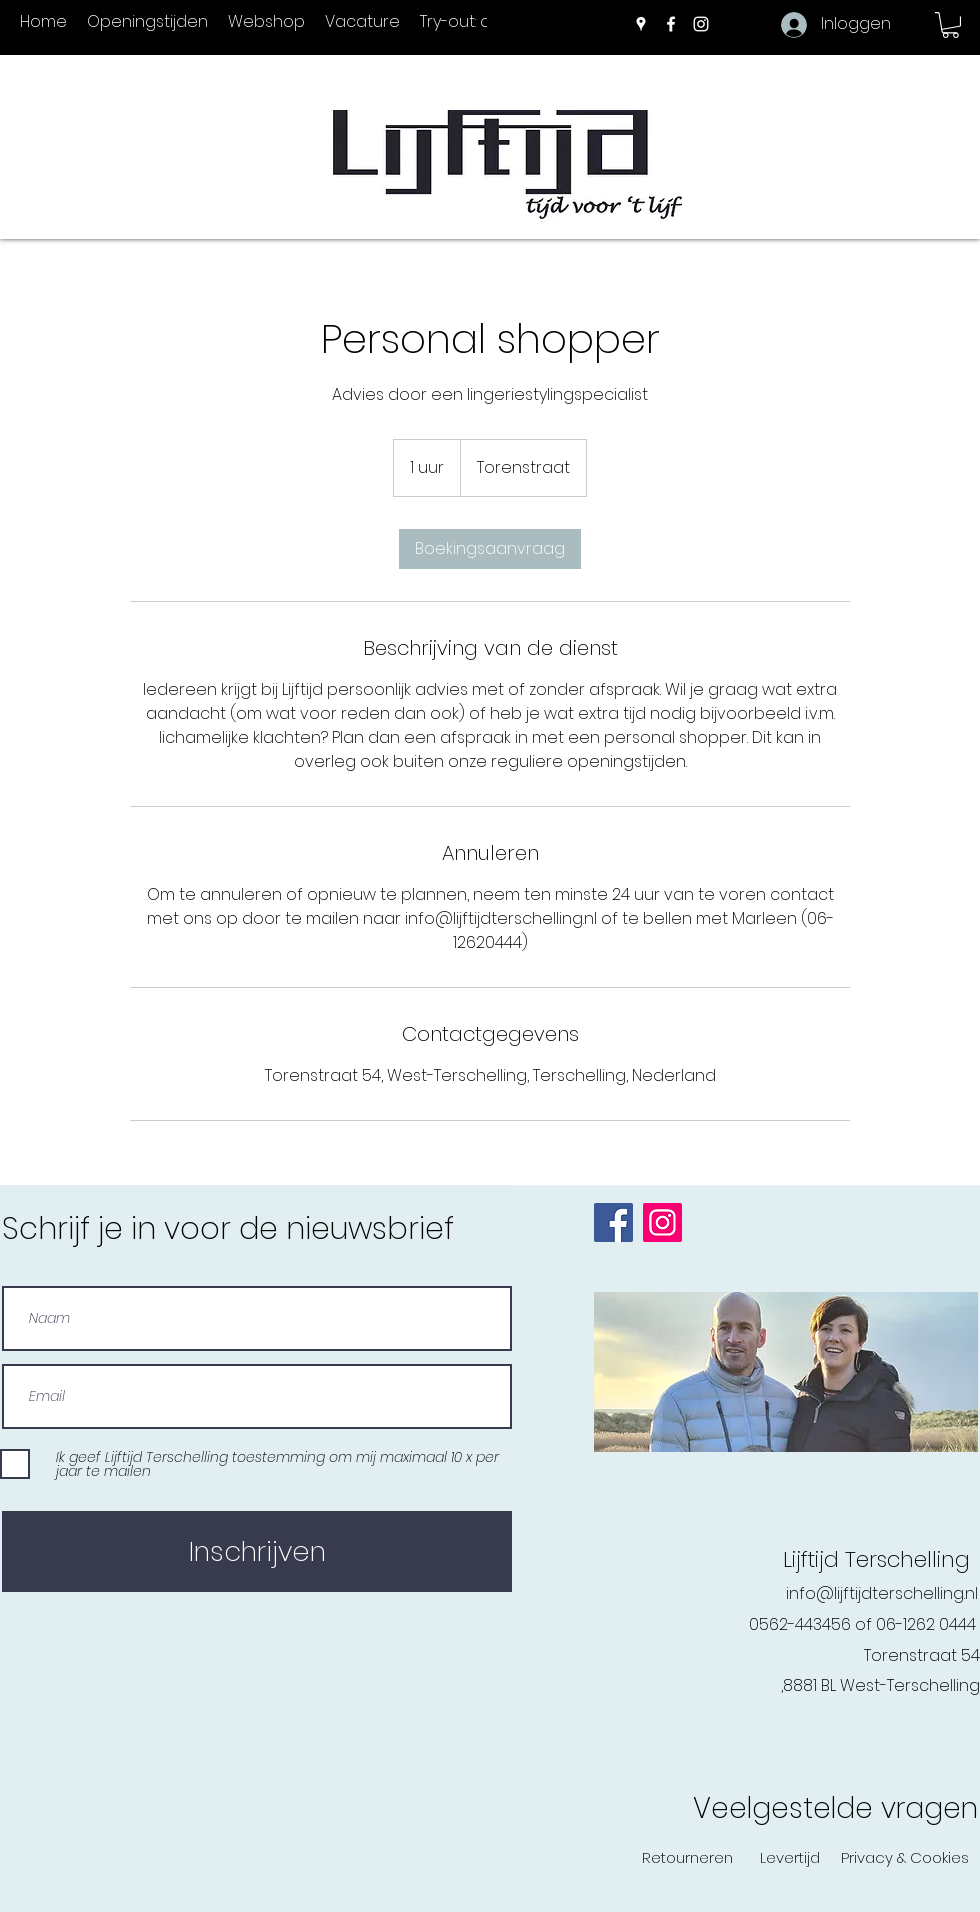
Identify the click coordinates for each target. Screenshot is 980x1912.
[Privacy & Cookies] (905, 1857)
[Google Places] (641, 24)
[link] (490, 549)
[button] (950, 25)
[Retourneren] (687, 1857)
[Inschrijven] (257, 1551)
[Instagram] (701, 24)
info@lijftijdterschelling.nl (882, 1593)
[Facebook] (671, 24)
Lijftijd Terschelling (876, 1559)
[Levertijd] (789, 1857)
